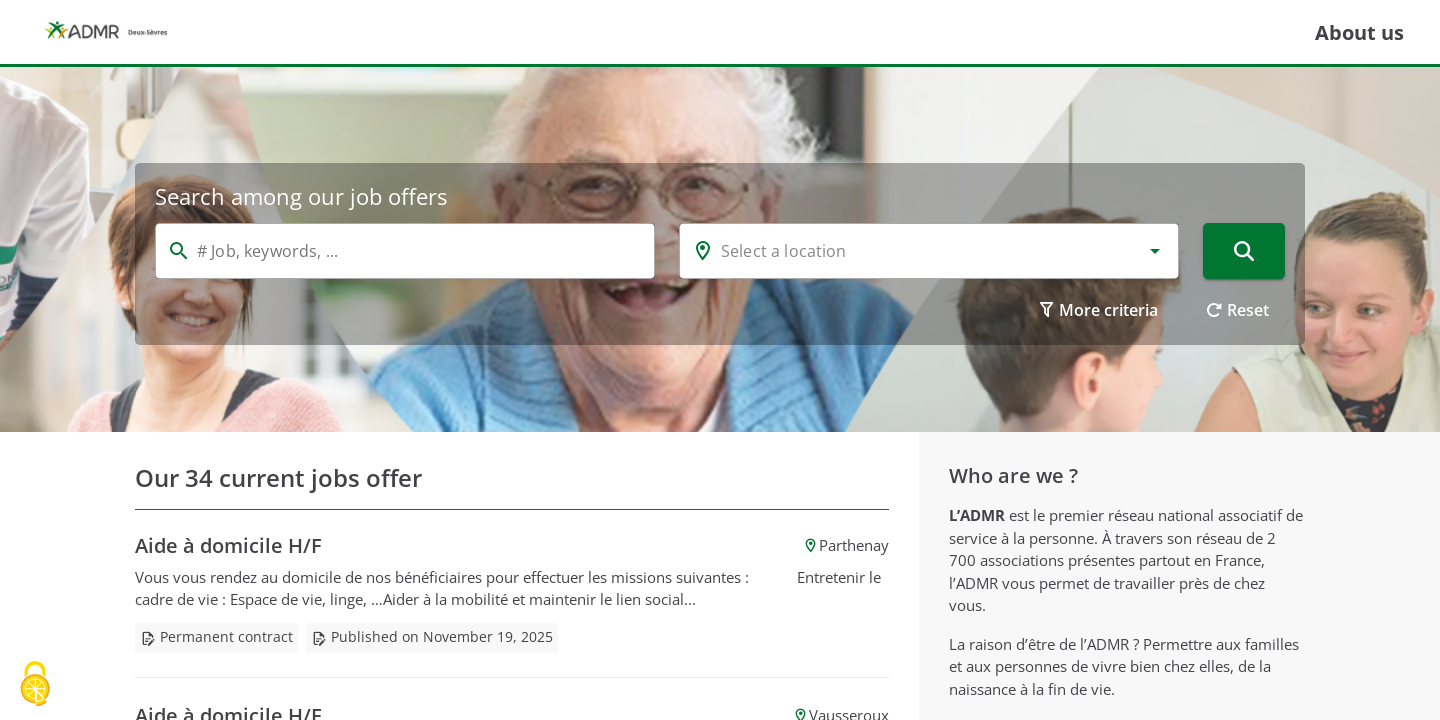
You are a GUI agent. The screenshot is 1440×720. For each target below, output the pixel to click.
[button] (1155, 251)
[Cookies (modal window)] (35, 685)
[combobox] (929, 251)
